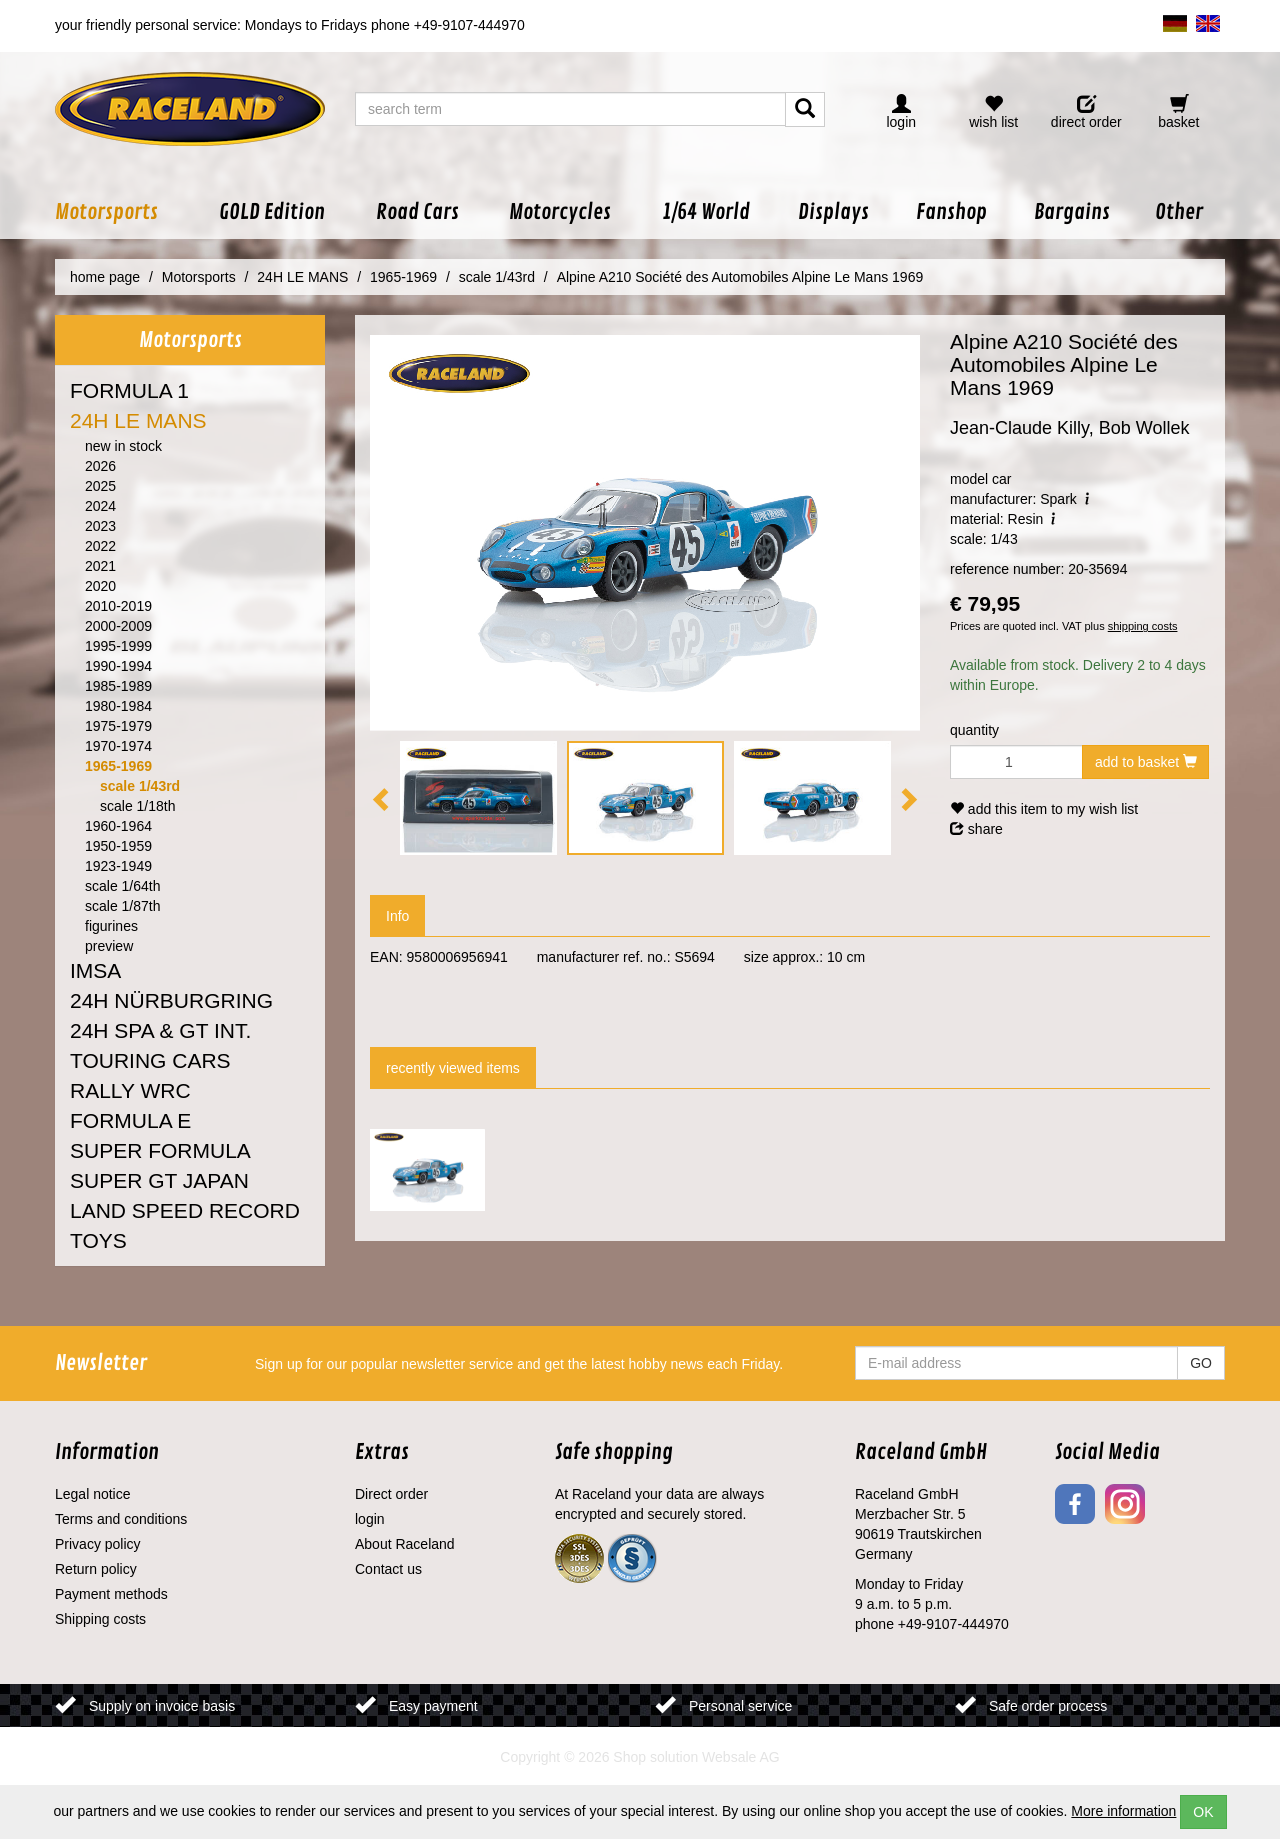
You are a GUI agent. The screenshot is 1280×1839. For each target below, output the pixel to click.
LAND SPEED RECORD (185, 1210)
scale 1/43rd (140, 786)
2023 (100, 526)
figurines (111, 926)
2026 (100, 466)
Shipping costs (100, 1619)
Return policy (96, 1569)
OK (1203, 1812)
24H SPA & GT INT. (160, 1030)
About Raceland (405, 1544)
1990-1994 (118, 666)
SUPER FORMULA (160, 1150)
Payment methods (111, 1594)
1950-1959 (118, 846)
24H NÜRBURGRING (171, 1000)
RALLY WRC (130, 1090)
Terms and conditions (121, 1519)
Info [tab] (397, 916)
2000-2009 (118, 626)
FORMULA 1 (129, 390)
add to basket (1146, 762)
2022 (100, 546)
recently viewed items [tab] (453, 1068)
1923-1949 (118, 866)
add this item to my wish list (1044, 809)
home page (105, 277)
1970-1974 (118, 746)
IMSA (95, 970)
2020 (100, 586)
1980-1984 (118, 706)
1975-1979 (118, 726)
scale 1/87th (123, 906)
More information (1123, 1811)
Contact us (388, 1569)
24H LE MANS (138, 420)
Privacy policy (98, 1544)
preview (109, 946)
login (370, 1519)
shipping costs (1143, 626)
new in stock (123, 446)
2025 (100, 486)
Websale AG (741, 1757)
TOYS (98, 1240)
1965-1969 (118, 766)
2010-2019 (118, 606)
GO (1201, 1363)
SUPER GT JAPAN (159, 1180)
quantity (974, 730)
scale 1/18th (138, 806)
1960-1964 (118, 826)
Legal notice (93, 1494)
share (976, 829)
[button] (124, 212)
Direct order (391, 1494)
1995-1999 (118, 646)
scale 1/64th (123, 886)
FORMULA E (130, 1120)
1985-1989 (118, 686)
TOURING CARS (150, 1060)
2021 (100, 566)
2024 (100, 506)
